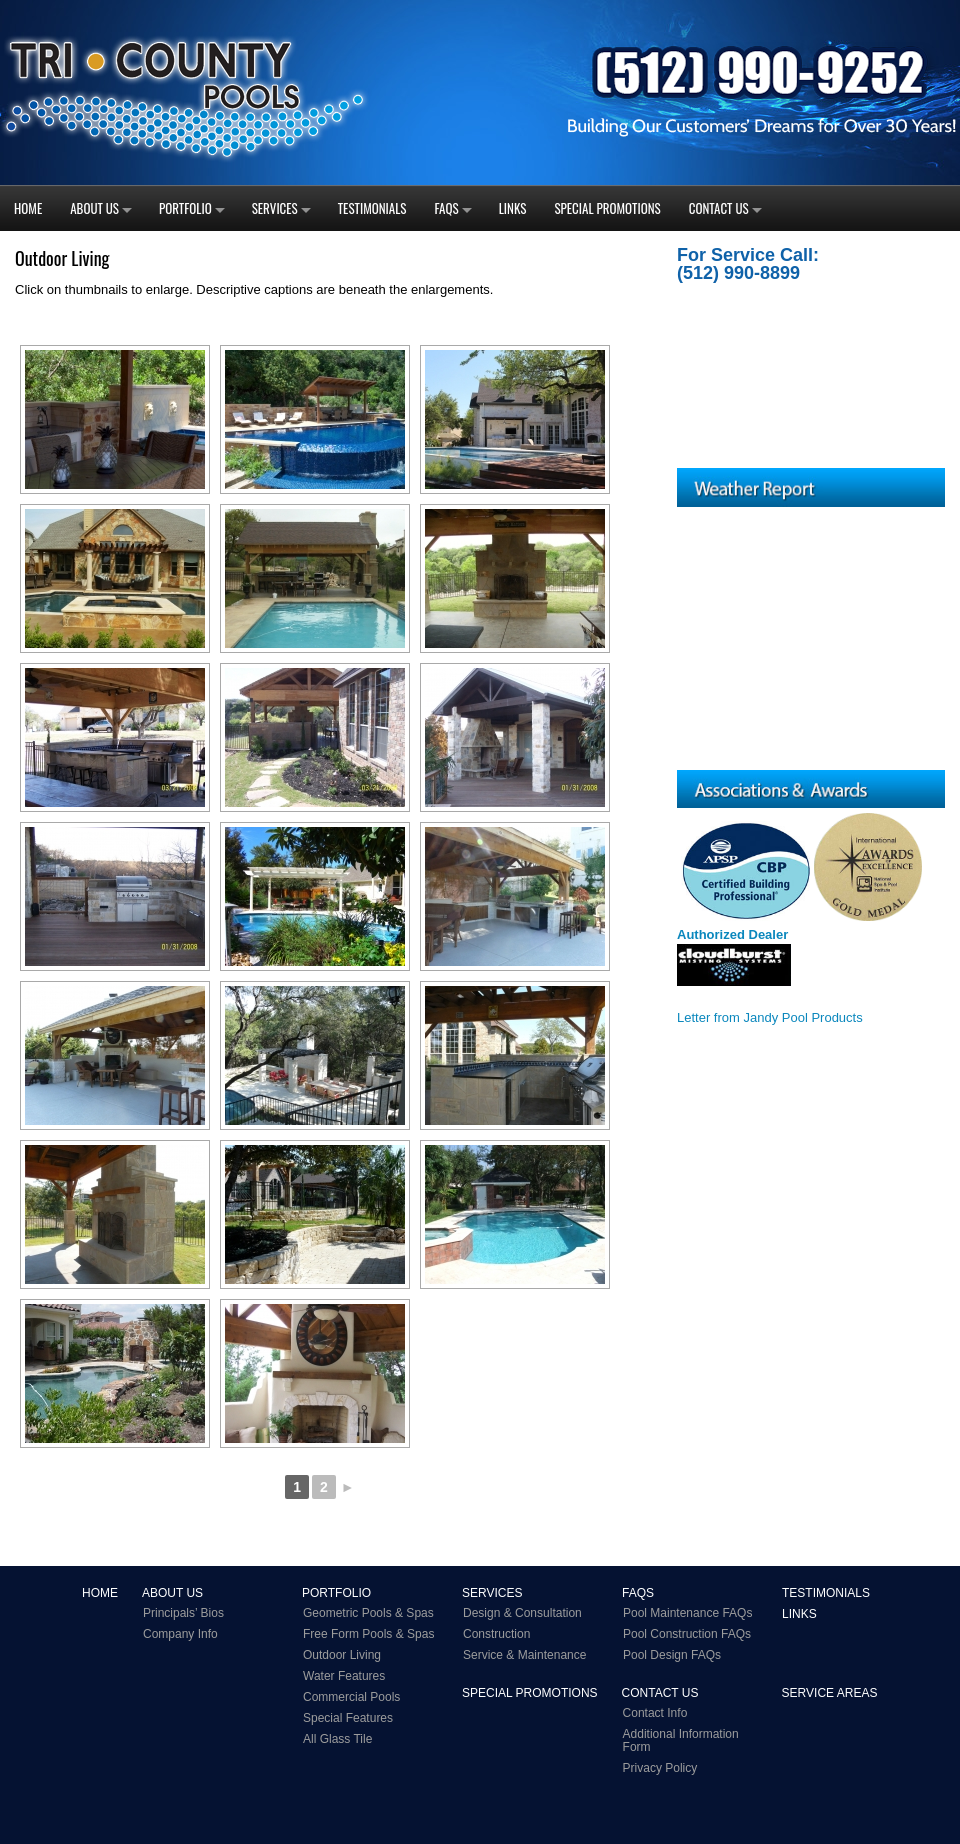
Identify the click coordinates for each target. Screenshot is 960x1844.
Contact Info (655, 1713)
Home (28, 208)
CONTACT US (660, 1693)
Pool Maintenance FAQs (687, 1613)
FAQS (638, 1593)
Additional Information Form (681, 1740)
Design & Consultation (522, 1613)
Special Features (348, 1718)
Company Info (180, 1634)
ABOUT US (172, 1593)
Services (275, 208)
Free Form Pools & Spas (368, 1634)
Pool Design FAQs (672, 1655)
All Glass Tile (337, 1739)
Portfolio (185, 208)
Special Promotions (607, 208)
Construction (496, 1634)
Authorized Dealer (732, 934)
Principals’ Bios (183, 1613)
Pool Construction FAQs (687, 1634)
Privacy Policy (660, 1768)
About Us (94, 208)
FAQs (447, 208)
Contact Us (719, 208)
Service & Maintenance (524, 1655)
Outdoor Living (342, 1655)
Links (513, 208)
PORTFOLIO (336, 1593)
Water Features (344, 1676)
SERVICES (492, 1593)
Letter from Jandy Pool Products (770, 1017)
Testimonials (372, 208)
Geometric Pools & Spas (368, 1613)
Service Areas (830, 1693)
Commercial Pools (351, 1697)
